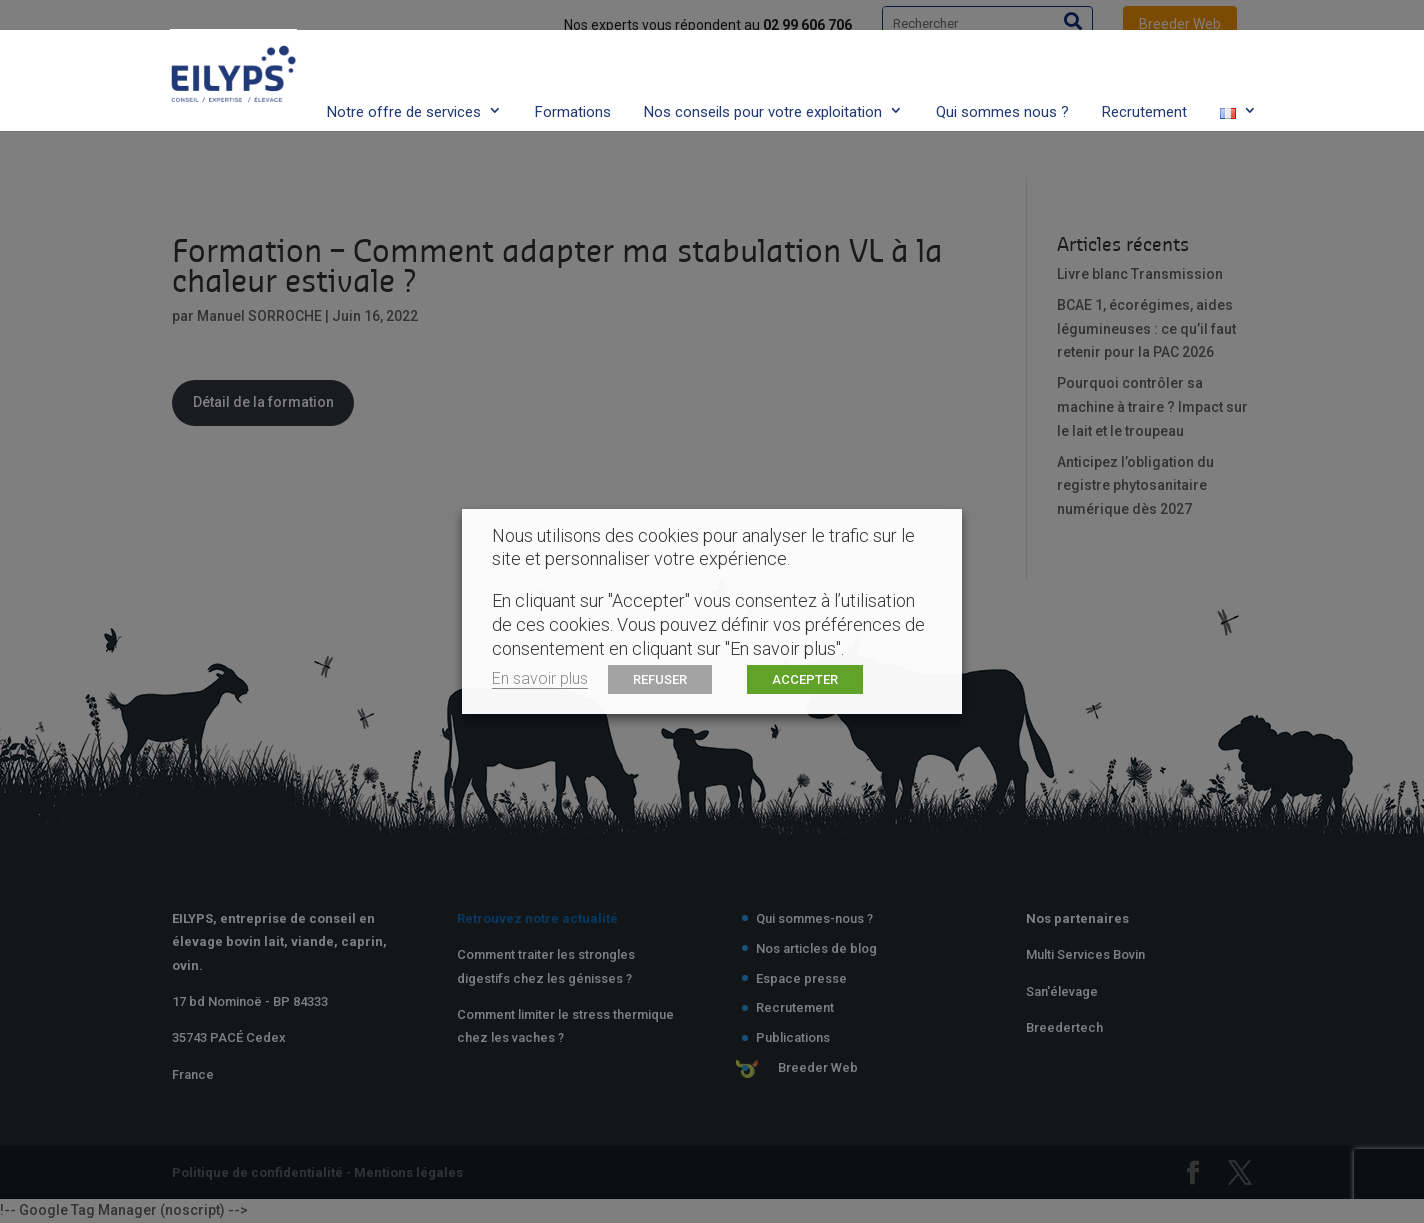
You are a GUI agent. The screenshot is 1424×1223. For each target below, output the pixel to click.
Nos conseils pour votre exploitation (763, 73)
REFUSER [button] (660, 679)
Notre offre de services (404, 73)
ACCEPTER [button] (805, 679)
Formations (573, 73)
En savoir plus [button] (540, 678)
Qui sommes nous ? (1002, 73)
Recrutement (1144, 73)
